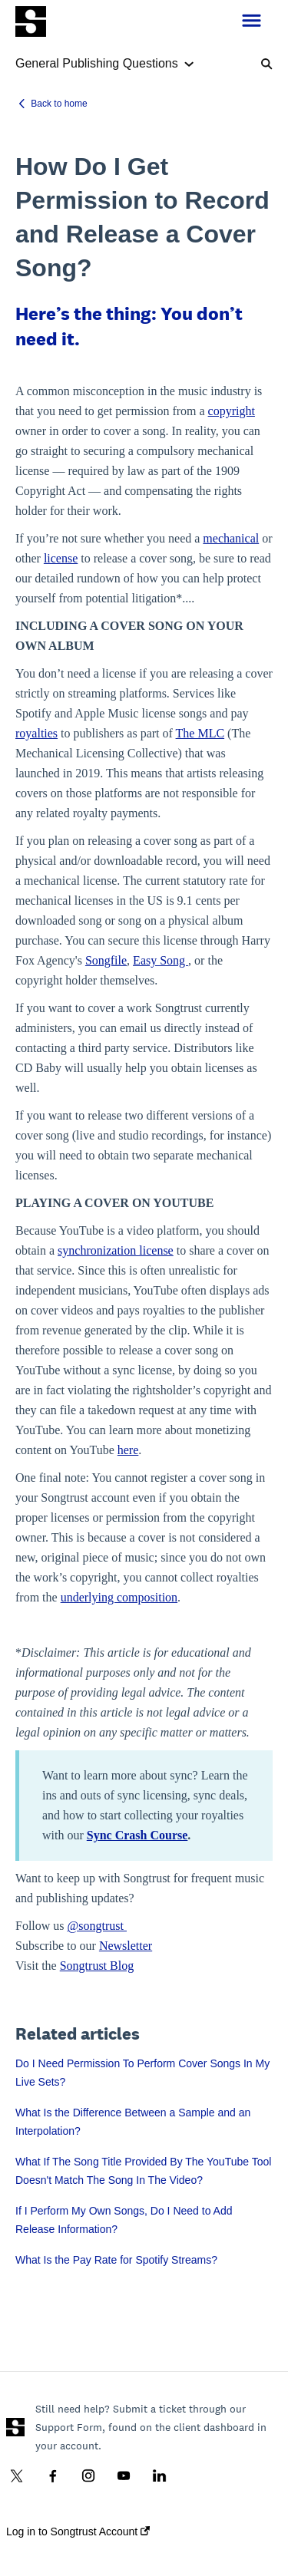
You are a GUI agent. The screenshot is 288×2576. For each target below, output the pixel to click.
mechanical (231, 538)
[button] (251, 21)
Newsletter (125, 1945)
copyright (231, 410)
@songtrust (97, 1925)
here (128, 1449)
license (61, 558)
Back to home (59, 103)
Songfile (106, 960)
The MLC (200, 733)
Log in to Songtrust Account (78, 2531)
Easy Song (160, 960)
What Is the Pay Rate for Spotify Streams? (116, 2260)
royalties (36, 733)
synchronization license (116, 1250)
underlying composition (119, 1597)
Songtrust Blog (97, 1965)
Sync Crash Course (137, 1835)
